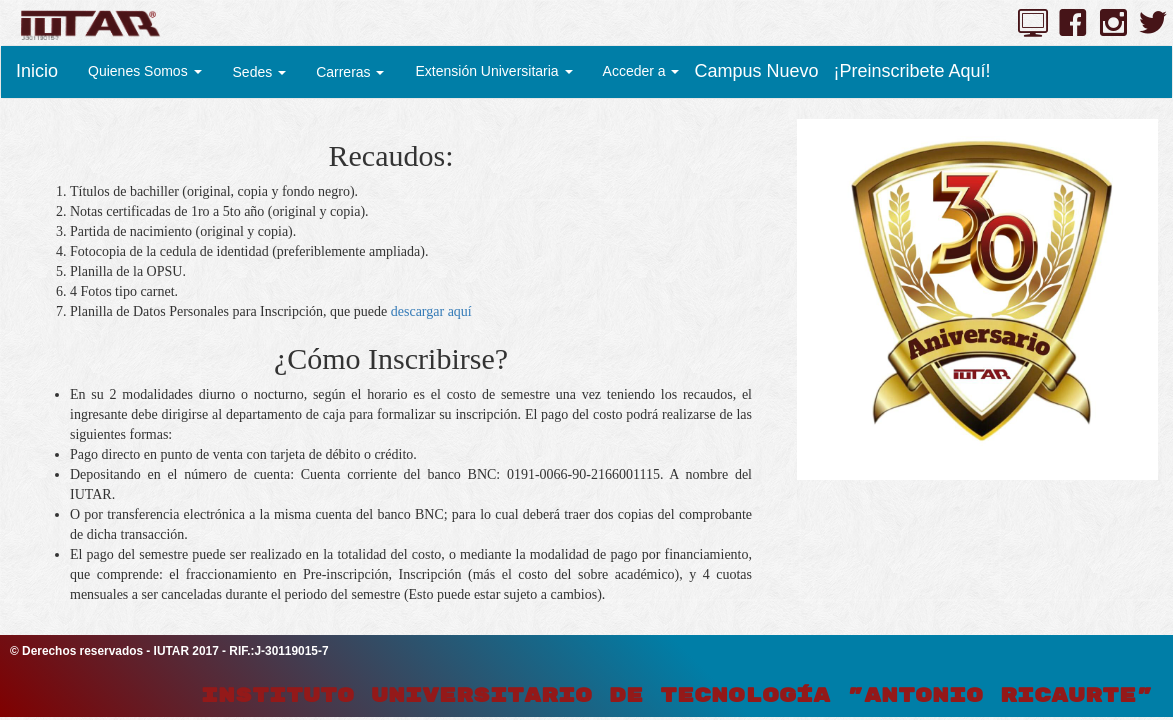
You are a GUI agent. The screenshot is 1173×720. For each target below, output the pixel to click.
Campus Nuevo (756, 71)
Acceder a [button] (641, 71)
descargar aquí (431, 311)
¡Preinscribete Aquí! (912, 71)
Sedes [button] (260, 72)
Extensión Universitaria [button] (493, 71)
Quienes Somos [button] (145, 71)
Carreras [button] (350, 72)
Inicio (37, 71)
